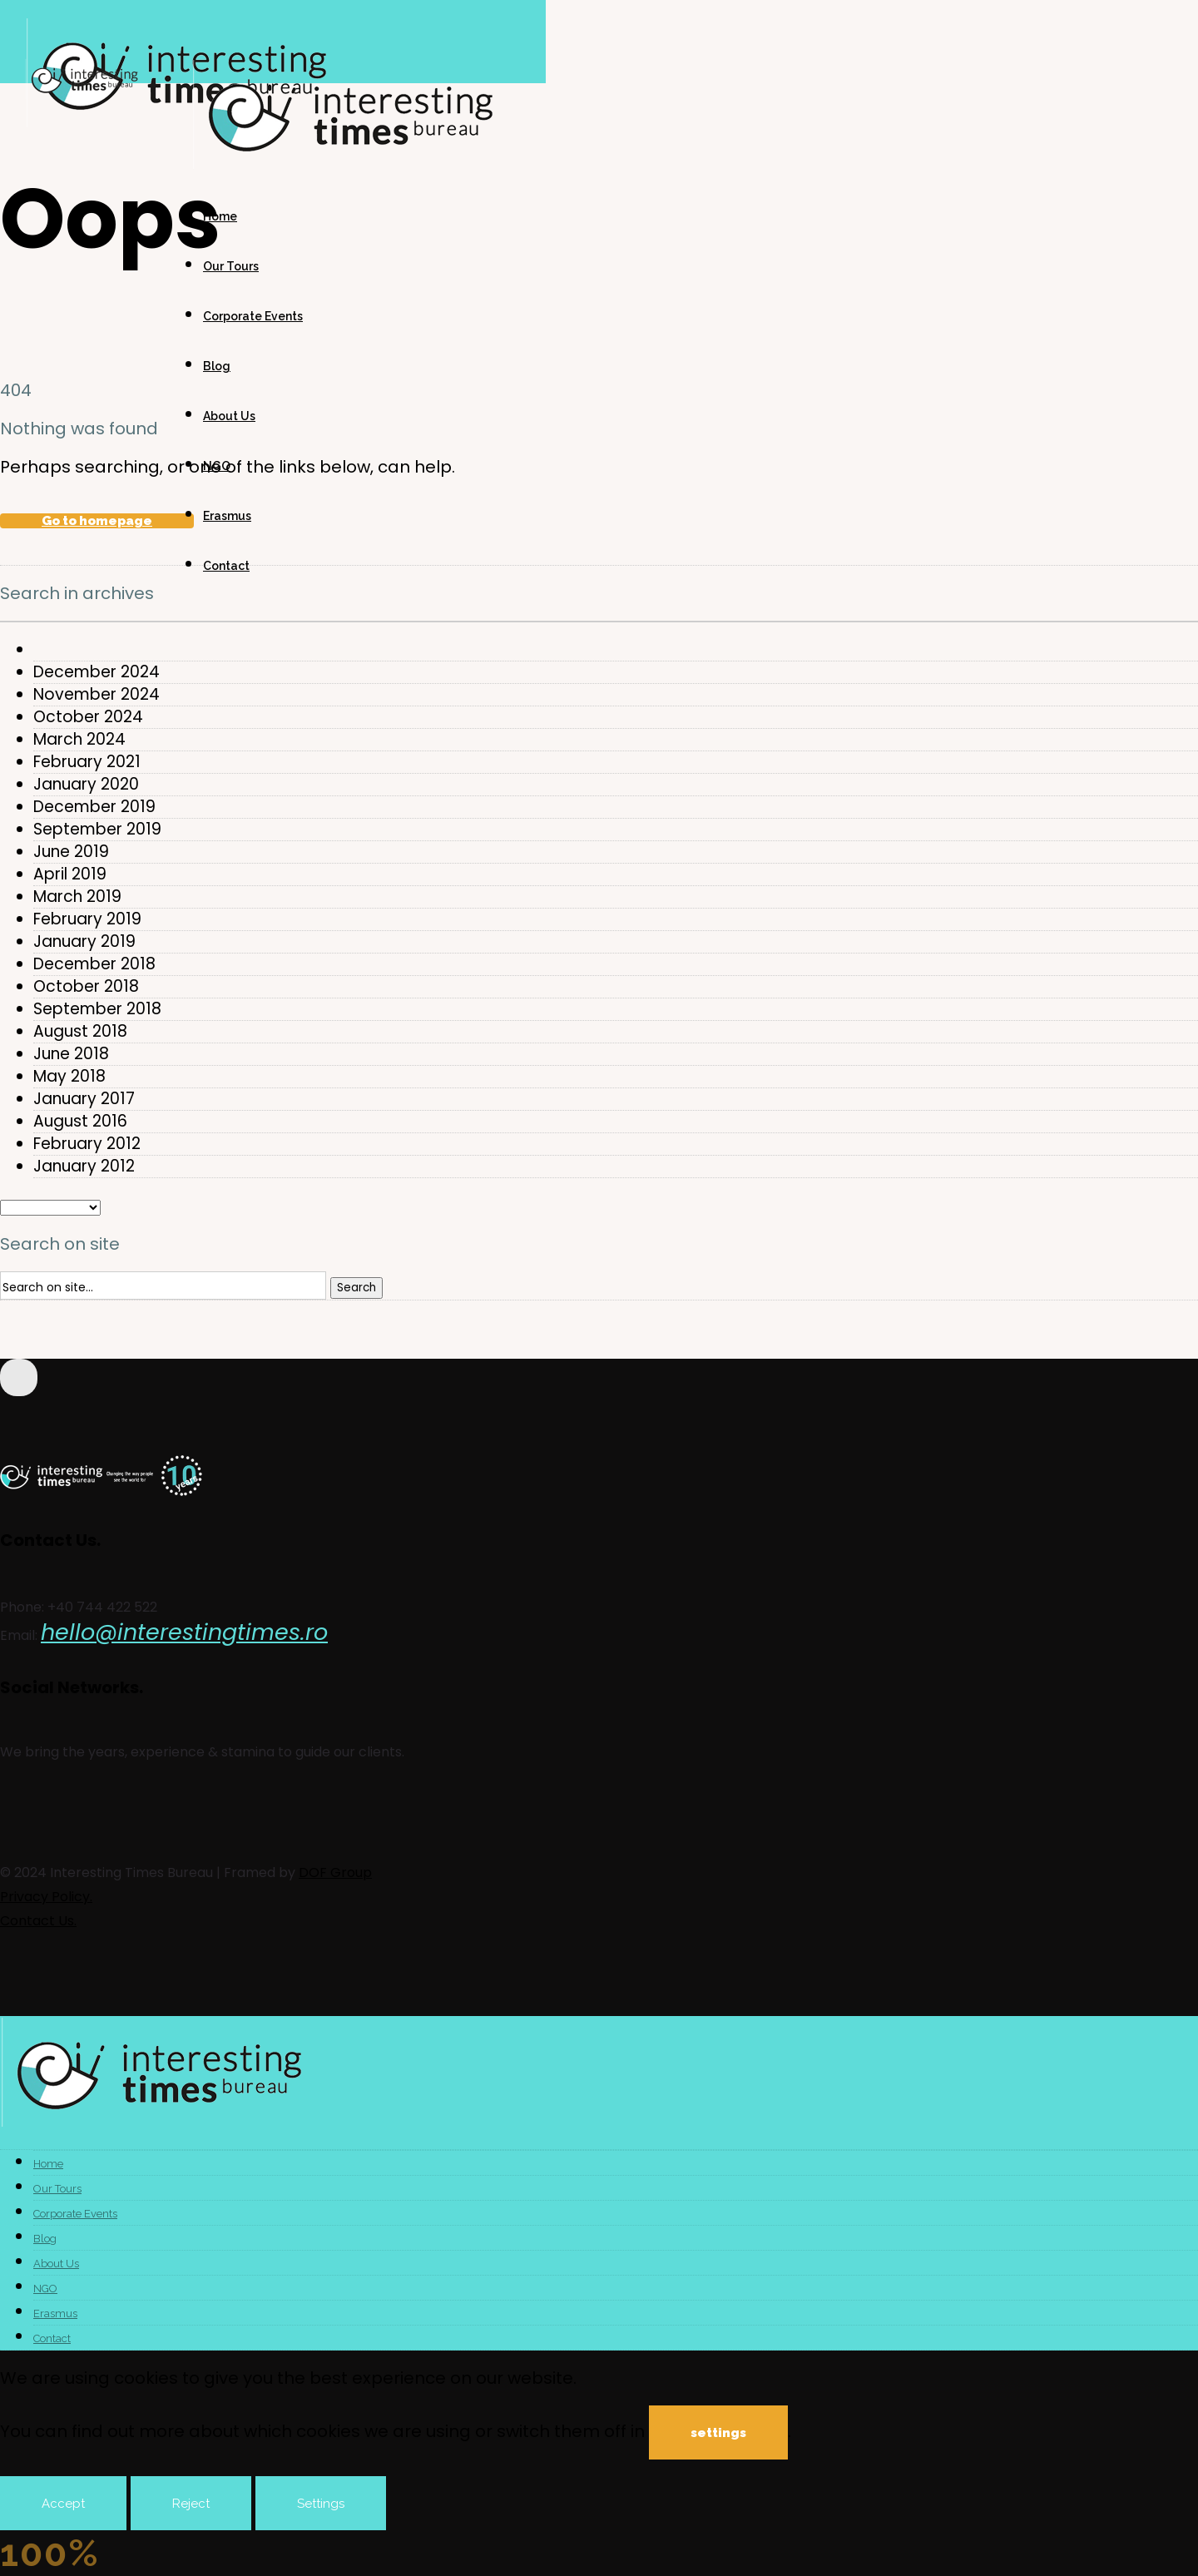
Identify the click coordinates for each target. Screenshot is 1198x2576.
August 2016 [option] (80, 1121)
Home (220, 216)
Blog (216, 366)
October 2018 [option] (86, 987)
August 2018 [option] (80, 1032)
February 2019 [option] (87, 919)
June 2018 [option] (71, 1054)
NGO (216, 466)
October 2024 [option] (88, 717)
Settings (320, 2503)
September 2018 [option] (97, 1009)
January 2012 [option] (84, 1166)
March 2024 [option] (79, 740)
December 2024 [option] (96, 672)
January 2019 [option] (84, 942)
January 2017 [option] (84, 1099)
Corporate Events (253, 316)
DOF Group (335, 1872)
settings (718, 2432)
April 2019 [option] (69, 874)
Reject (191, 2503)
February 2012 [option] (87, 1144)
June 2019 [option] (71, 852)
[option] (615, 650)
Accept (63, 2503)
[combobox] (599, 621)
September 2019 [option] (97, 829)
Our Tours (231, 266)
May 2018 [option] (69, 1076)
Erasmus (227, 516)
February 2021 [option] (87, 762)
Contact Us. (38, 1920)
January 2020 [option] (86, 784)
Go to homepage (97, 520)
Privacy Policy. (46, 1896)
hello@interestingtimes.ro (184, 1632)
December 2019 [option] (94, 807)
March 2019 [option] (77, 897)
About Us (229, 416)
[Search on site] (163, 1285)
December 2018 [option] (94, 964)
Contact (226, 565)
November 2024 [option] (96, 695)
